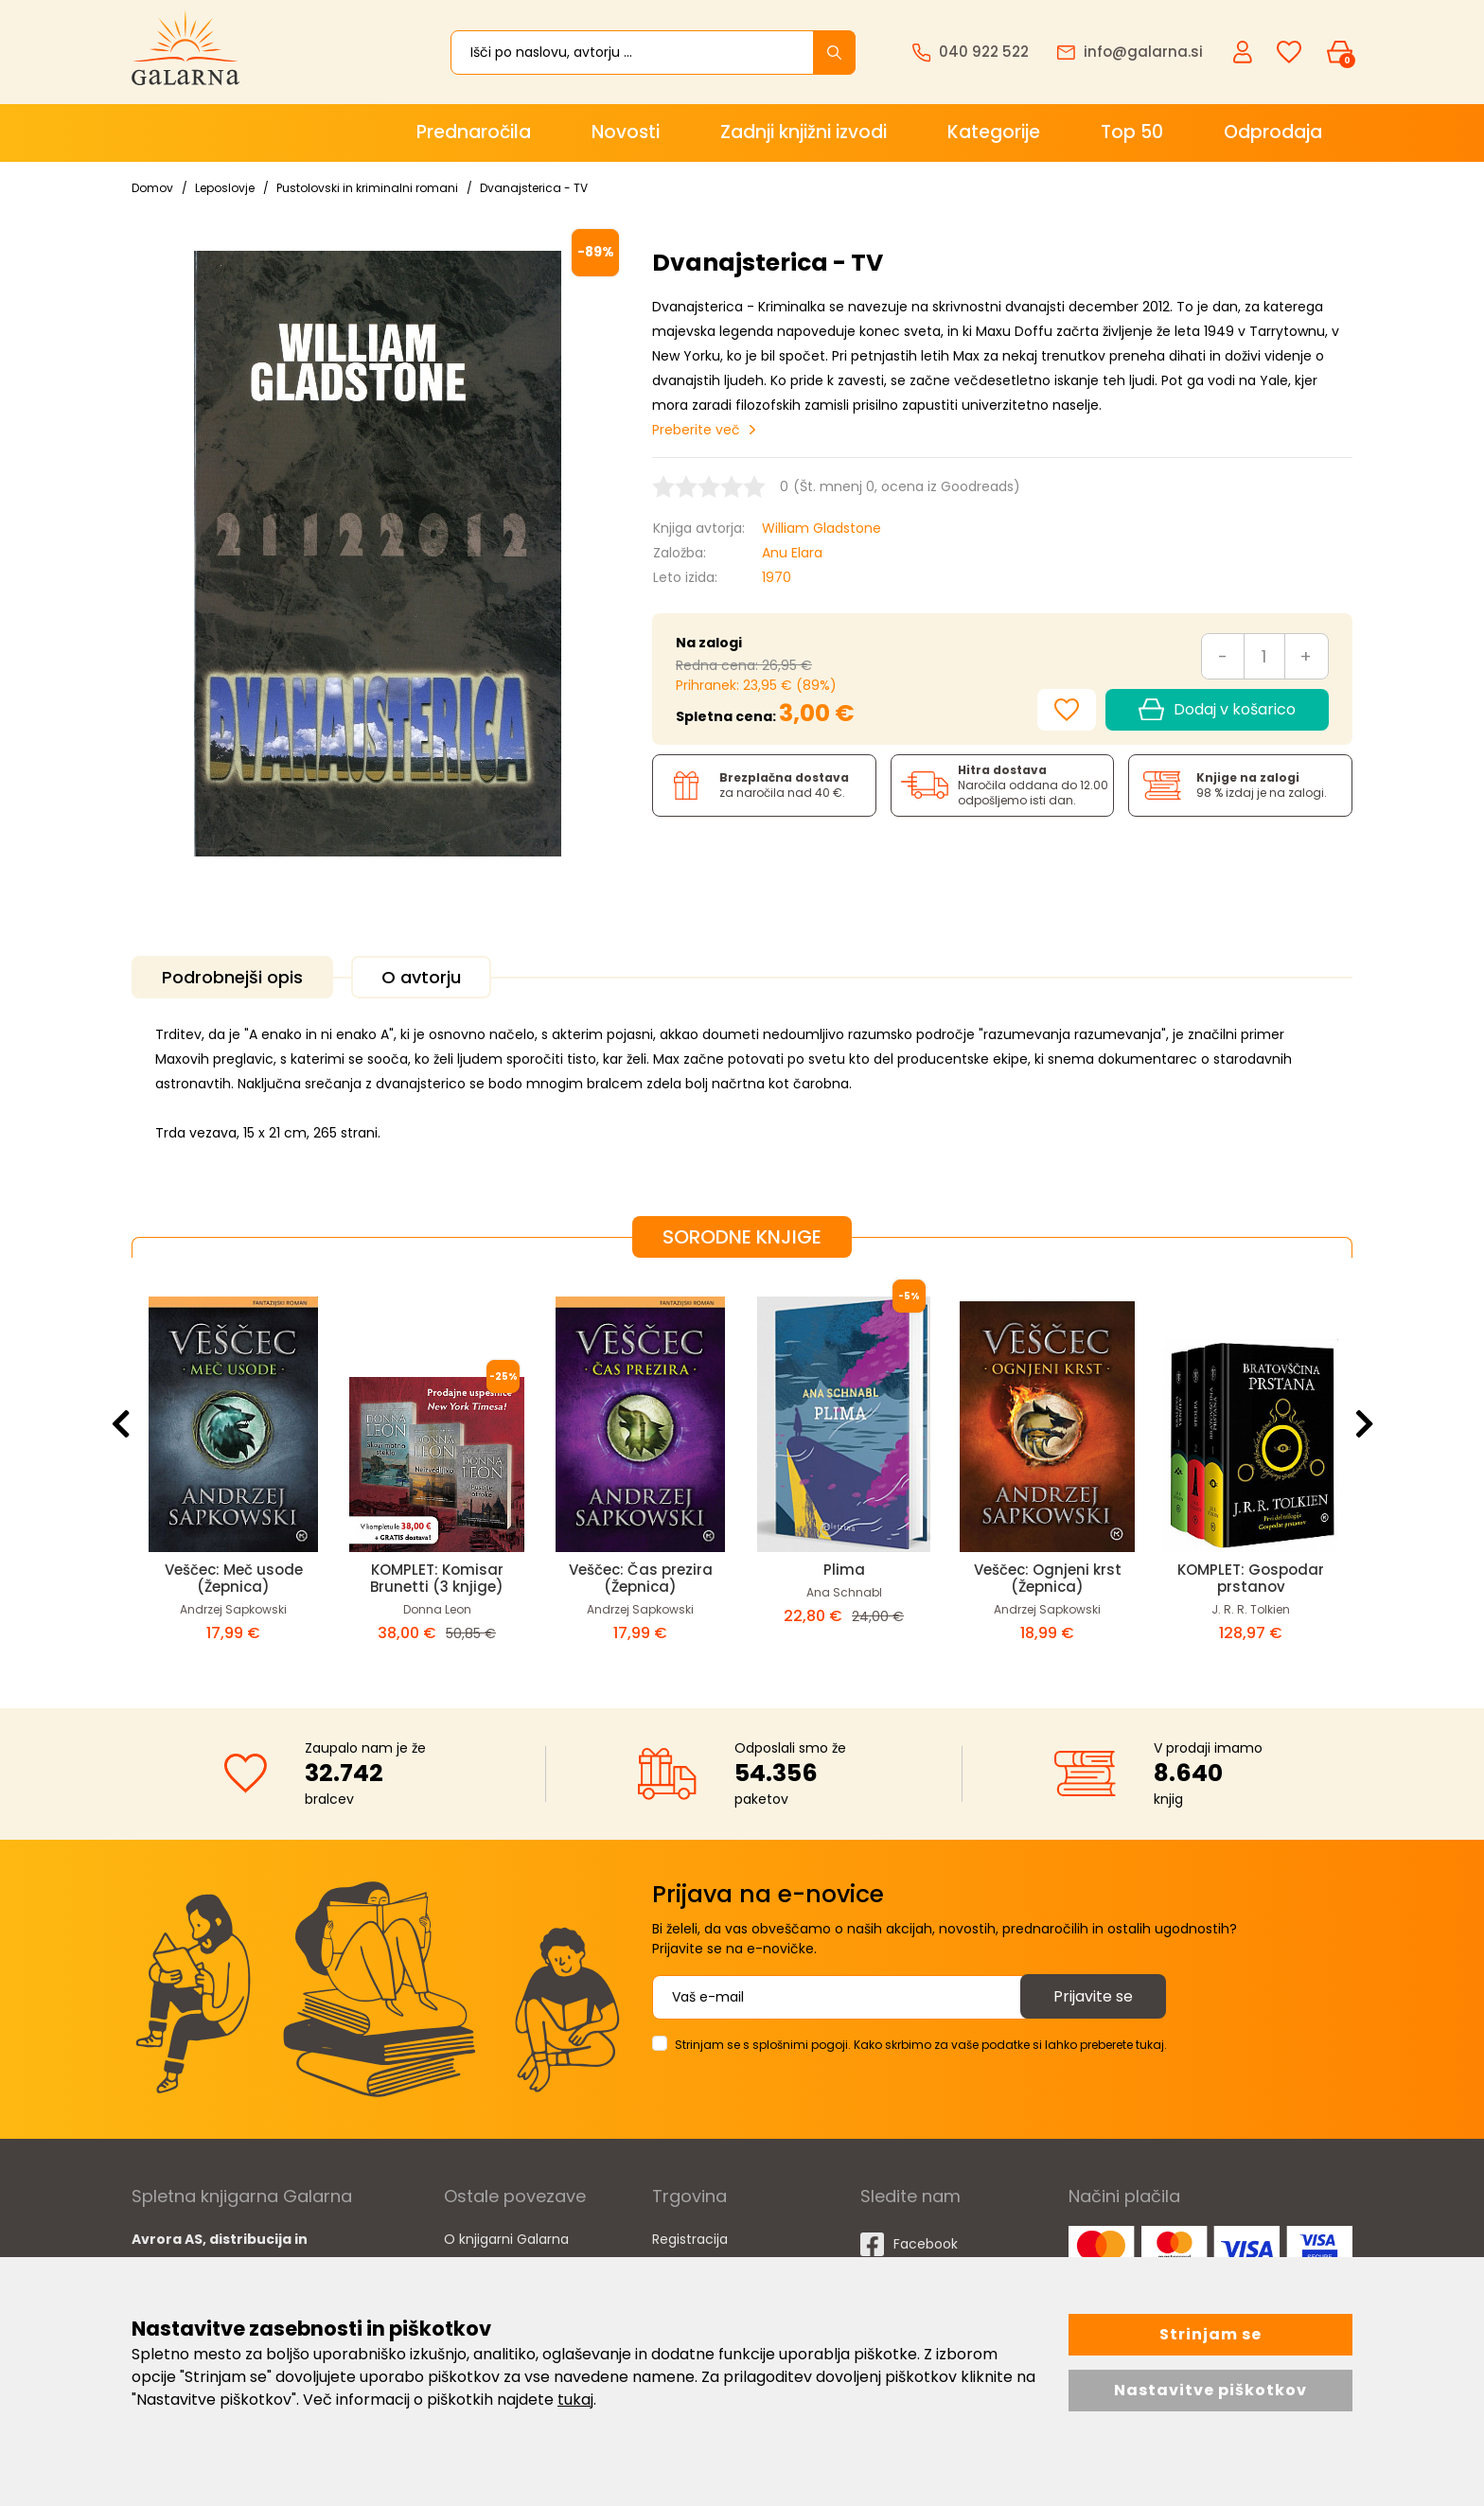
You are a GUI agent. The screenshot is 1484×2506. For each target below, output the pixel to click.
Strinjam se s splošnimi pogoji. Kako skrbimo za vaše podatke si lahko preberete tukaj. (921, 2045)
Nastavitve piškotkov (1210, 2390)
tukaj (575, 2399)
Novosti (626, 132)
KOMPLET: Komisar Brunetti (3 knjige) (437, 1578)
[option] (233, 1468)
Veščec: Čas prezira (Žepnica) (641, 1578)
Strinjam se (1210, 2334)
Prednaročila (473, 132)
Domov (152, 188)
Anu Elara (792, 552)
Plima (844, 1569)
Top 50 (1132, 132)
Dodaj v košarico (1217, 709)
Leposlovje (225, 188)
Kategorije (993, 132)
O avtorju (421, 977)
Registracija (690, 2239)
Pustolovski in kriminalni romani (367, 188)
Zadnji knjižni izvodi (803, 132)
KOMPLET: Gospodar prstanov (1250, 1578)
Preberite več (696, 429)
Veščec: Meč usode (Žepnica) (234, 1578)
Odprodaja (1273, 132)
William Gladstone (821, 528)
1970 (776, 577)
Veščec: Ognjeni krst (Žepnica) (1048, 1578)
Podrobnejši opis (232, 977)
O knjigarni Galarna (506, 2239)
